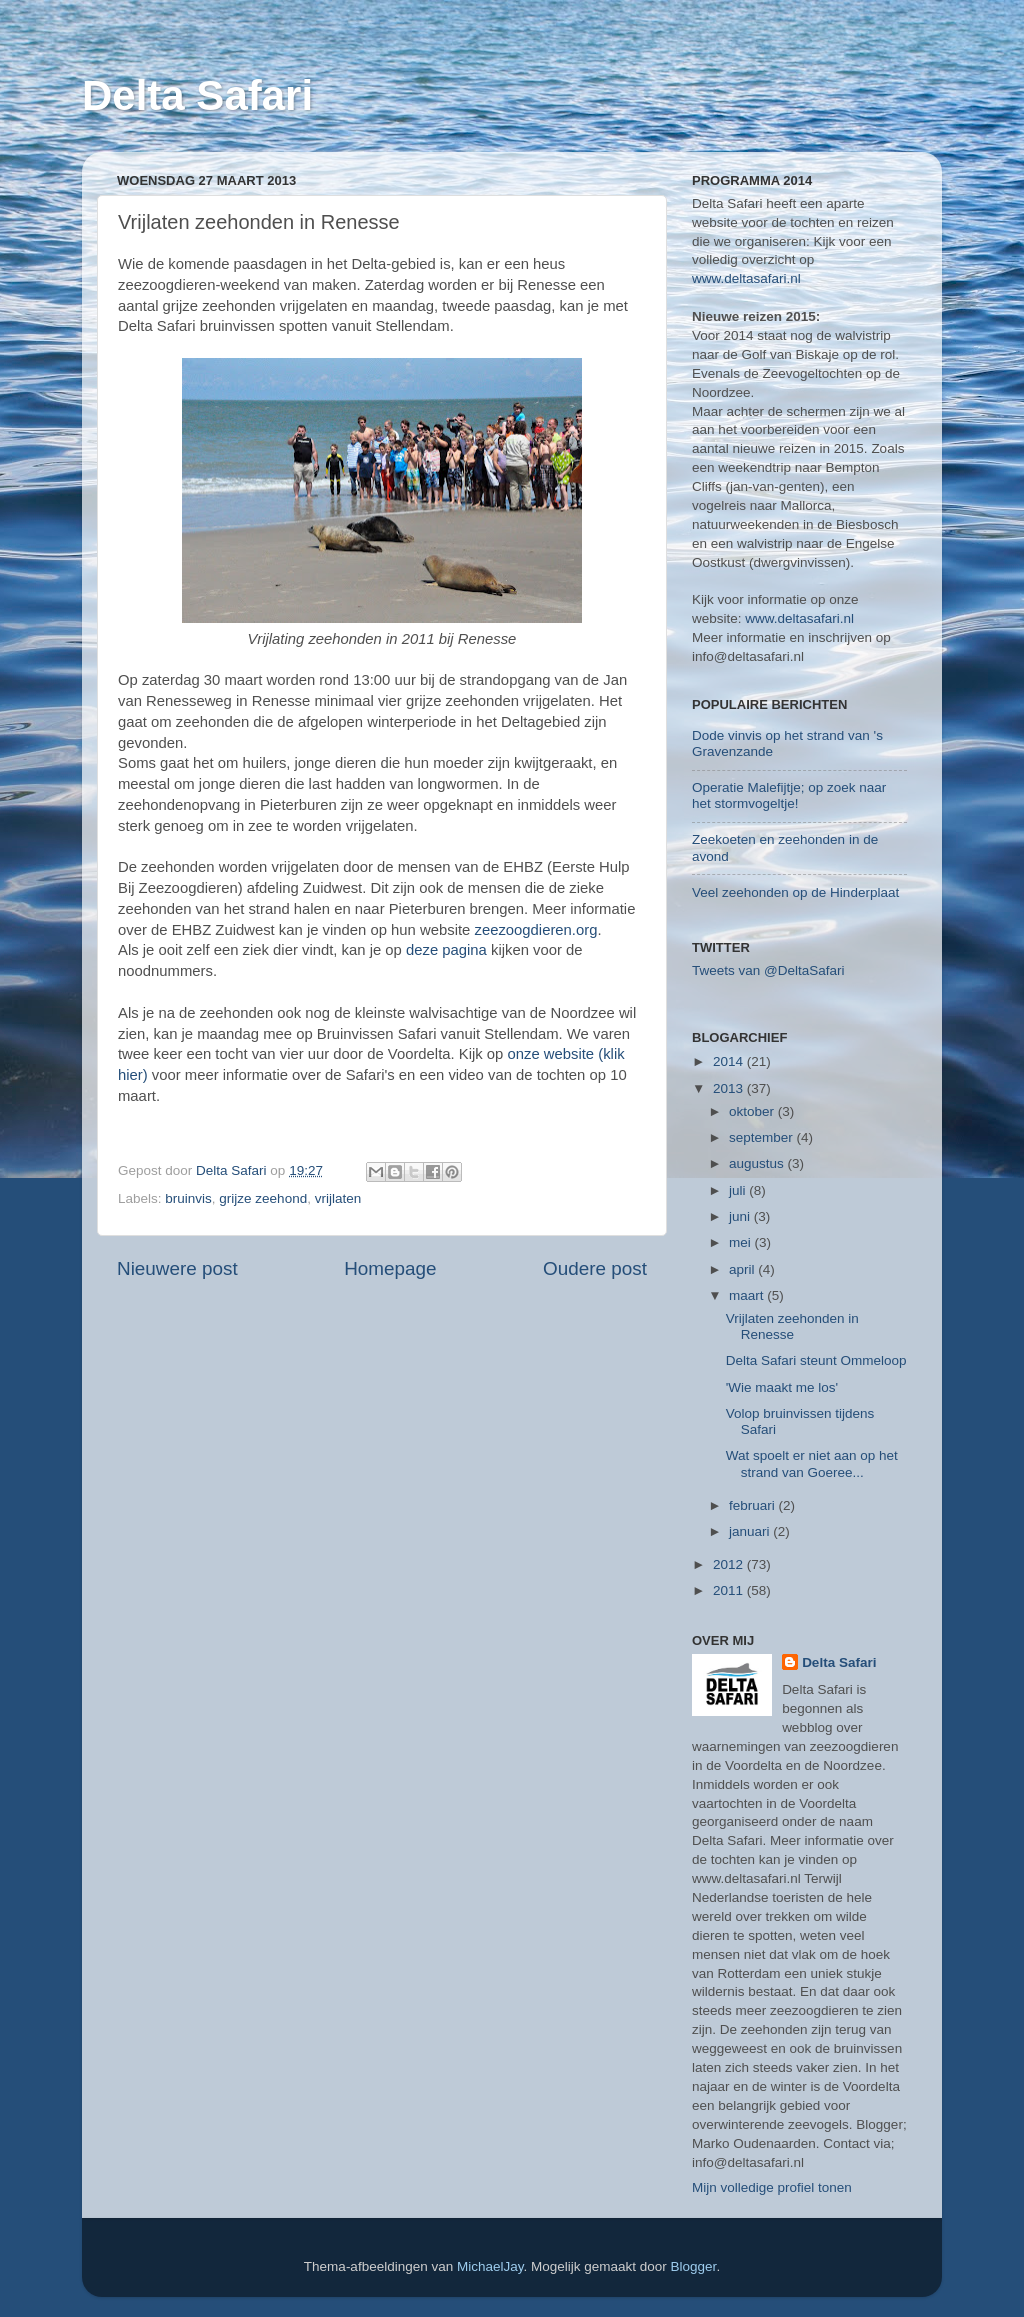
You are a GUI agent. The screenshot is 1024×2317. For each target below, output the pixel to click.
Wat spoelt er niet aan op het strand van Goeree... (812, 1463)
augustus (758, 1163)
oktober (753, 1111)
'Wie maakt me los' (782, 1387)
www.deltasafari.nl (746, 278)
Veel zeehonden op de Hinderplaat (795, 892)
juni (741, 1216)
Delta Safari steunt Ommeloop (816, 1360)
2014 (730, 1061)
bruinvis (188, 1198)
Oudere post (595, 1268)
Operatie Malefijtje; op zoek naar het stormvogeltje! (789, 795)
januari (751, 1531)
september (763, 1137)
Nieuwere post (177, 1268)
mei (742, 1242)
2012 (730, 1564)
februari (754, 1505)
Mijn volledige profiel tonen (772, 2187)
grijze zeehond (263, 1198)
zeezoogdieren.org (535, 930)
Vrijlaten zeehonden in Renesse (792, 1326)
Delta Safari (197, 95)
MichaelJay (490, 2266)
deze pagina (446, 950)
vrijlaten (338, 1198)
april (743, 1269)
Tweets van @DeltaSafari (768, 970)
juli (739, 1190)
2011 (730, 1590)
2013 (730, 1088)
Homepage (390, 1268)
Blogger (694, 2266)
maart (748, 1295)
